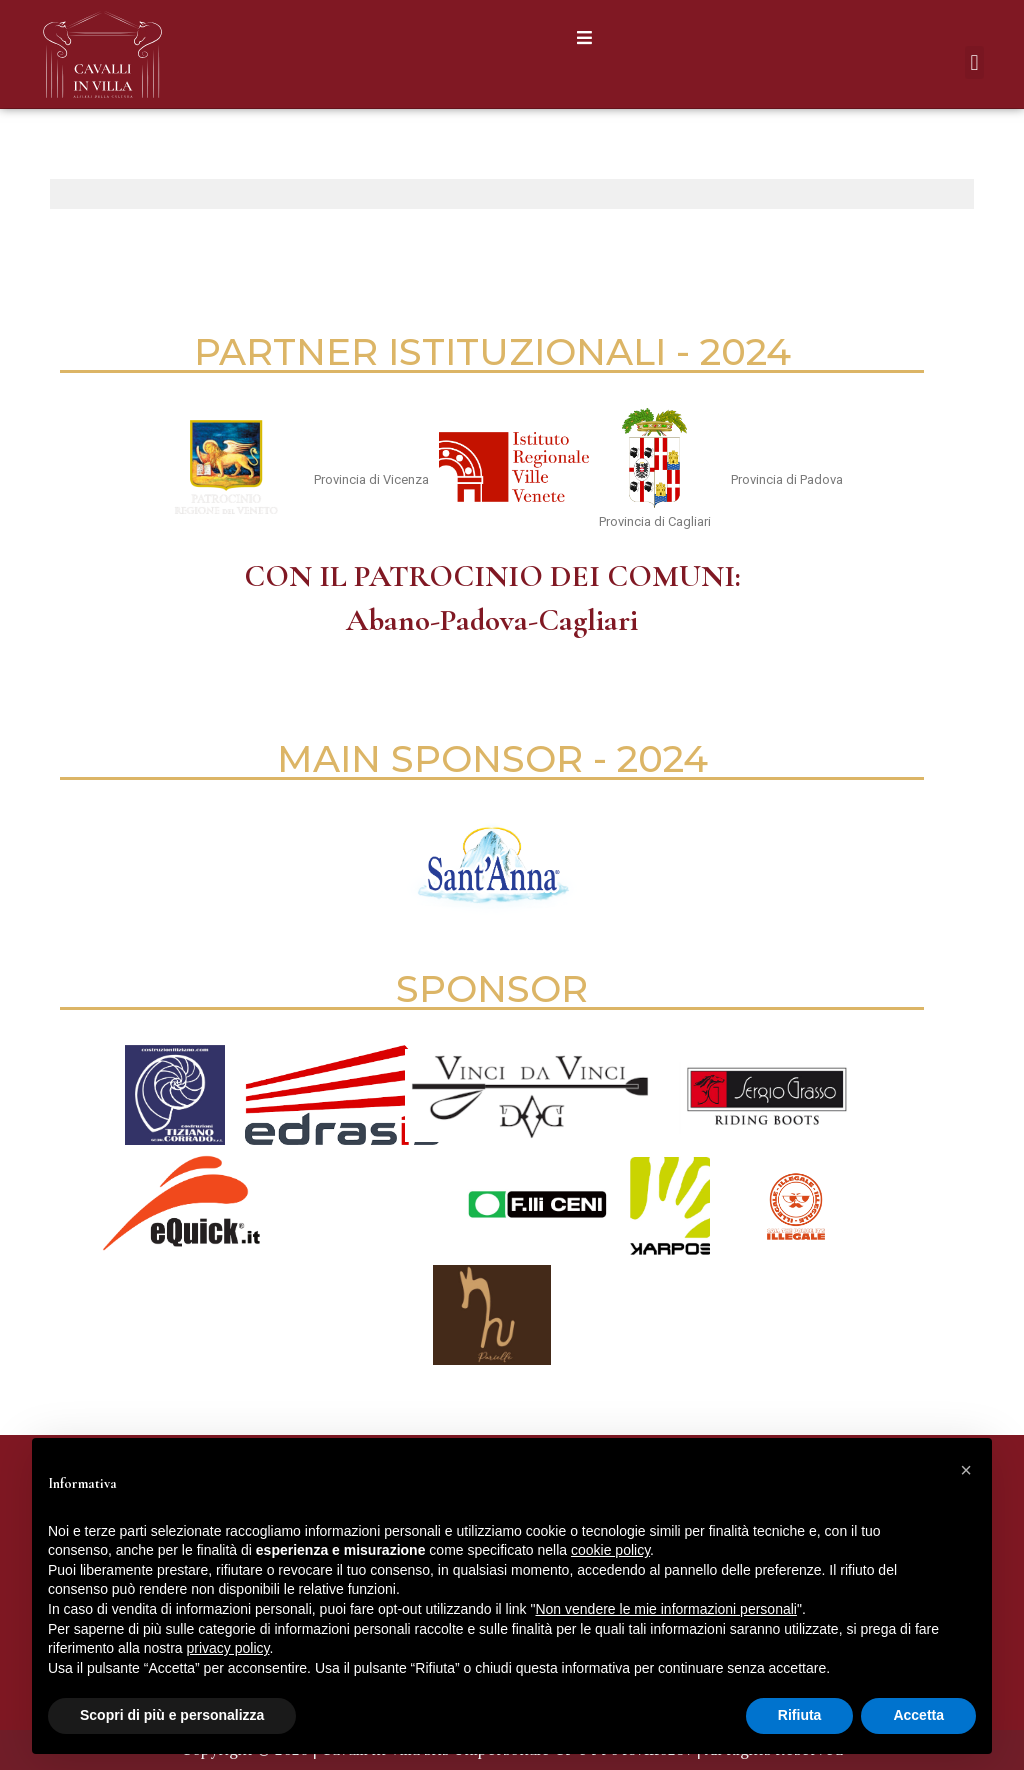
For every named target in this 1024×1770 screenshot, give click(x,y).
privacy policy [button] (228, 1648)
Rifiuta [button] (800, 1715)
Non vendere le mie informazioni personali (665, 1609)
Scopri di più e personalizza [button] (172, 1715)
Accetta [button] (918, 1715)
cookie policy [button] (610, 1550)
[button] (584, 37)
